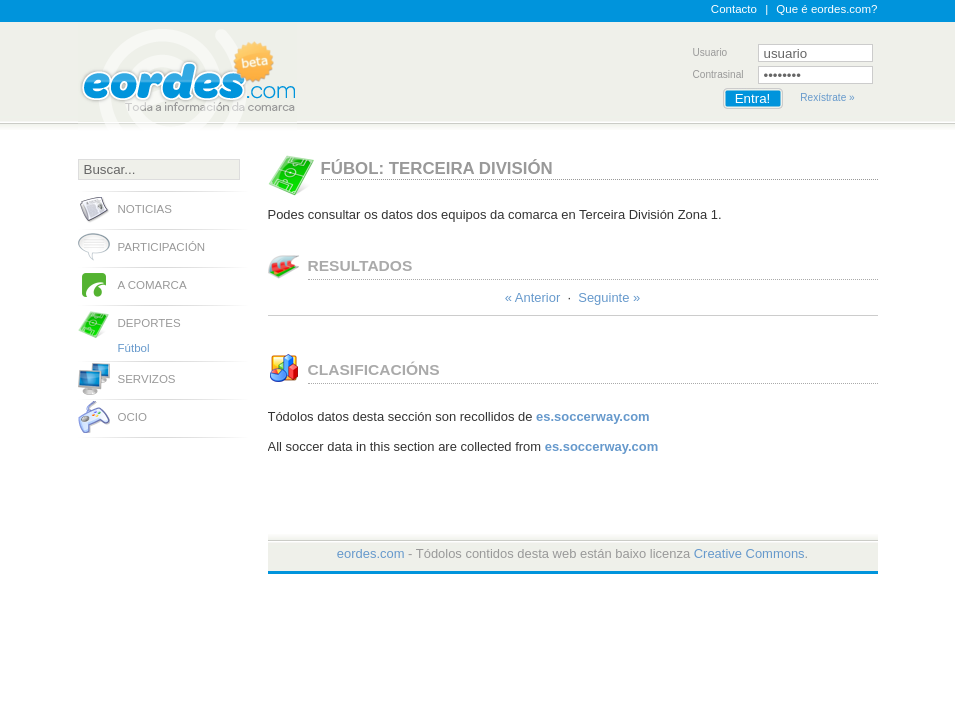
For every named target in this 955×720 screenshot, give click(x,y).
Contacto (734, 9)
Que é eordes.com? (826, 9)
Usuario (710, 52)
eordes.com (371, 553)
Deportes (149, 323)
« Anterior (532, 297)
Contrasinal (718, 74)
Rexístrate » (827, 97)
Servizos (147, 379)
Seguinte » (609, 297)
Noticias (145, 209)
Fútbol (134, 348)
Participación (162, 247)
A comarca (152, 285)
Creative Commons (749, 553)
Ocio (132, 417)
